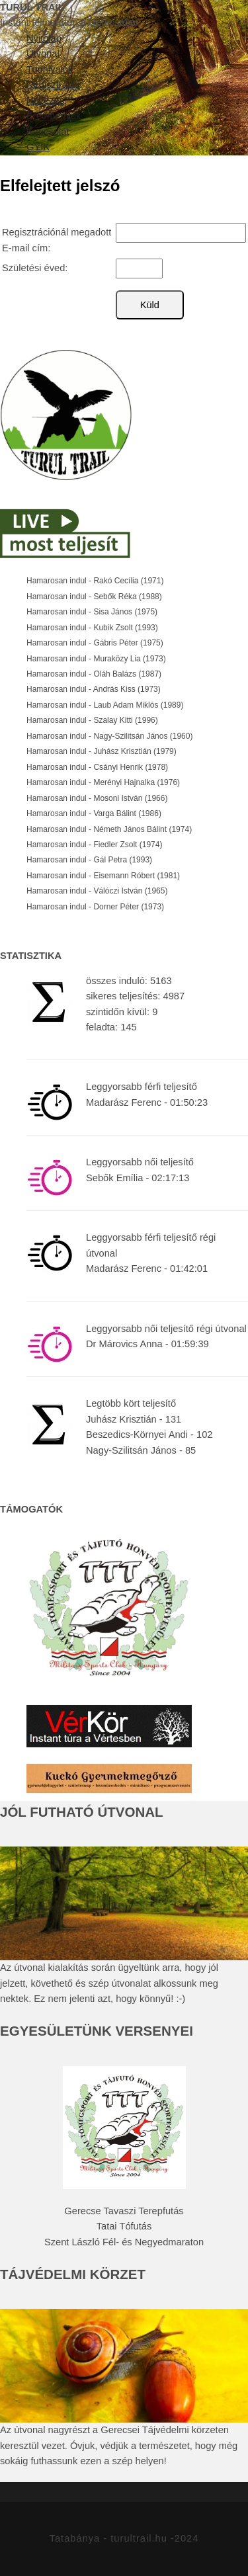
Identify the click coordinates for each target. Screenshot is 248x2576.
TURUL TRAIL (32, 7)
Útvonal (43, 53)
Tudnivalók (49, 69)
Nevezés (45, 100)
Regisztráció (53, 84)
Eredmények (53, 115)
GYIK (38, 147)
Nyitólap (44, 38)
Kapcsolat (47, 131)
